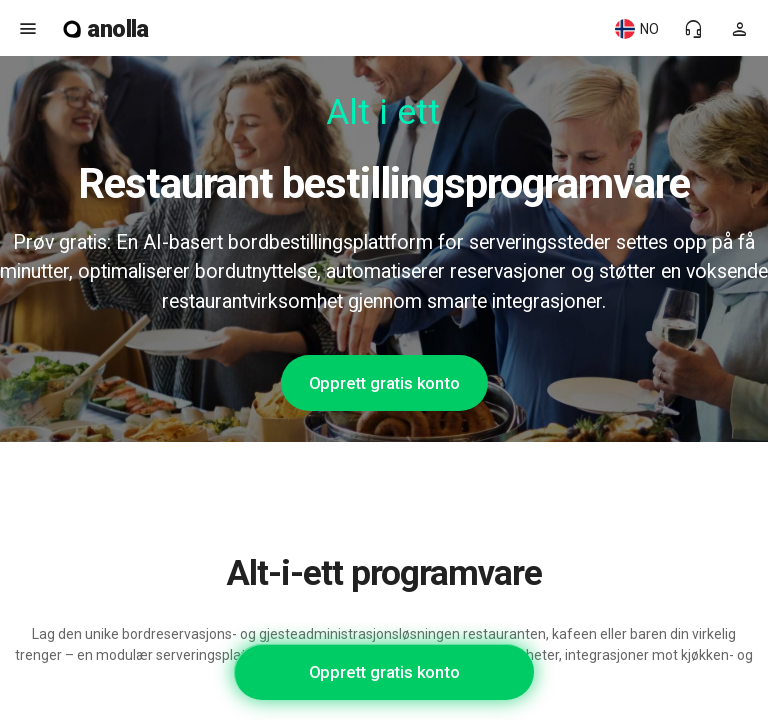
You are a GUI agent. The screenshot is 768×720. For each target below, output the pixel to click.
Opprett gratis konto (384, 383)
